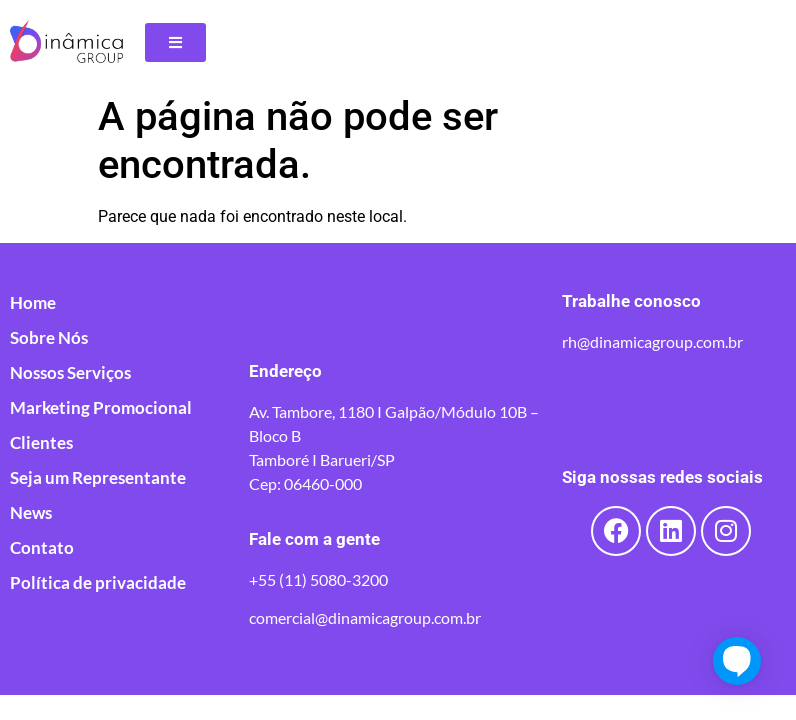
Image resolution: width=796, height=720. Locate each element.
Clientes (41, 443)
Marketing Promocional (101, 408)
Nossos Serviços (70, 373)
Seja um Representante (98, 478)
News (31, 513)
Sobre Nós (49, 338)
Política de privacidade (98, 583)
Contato (42, 548)
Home (33, 303)
